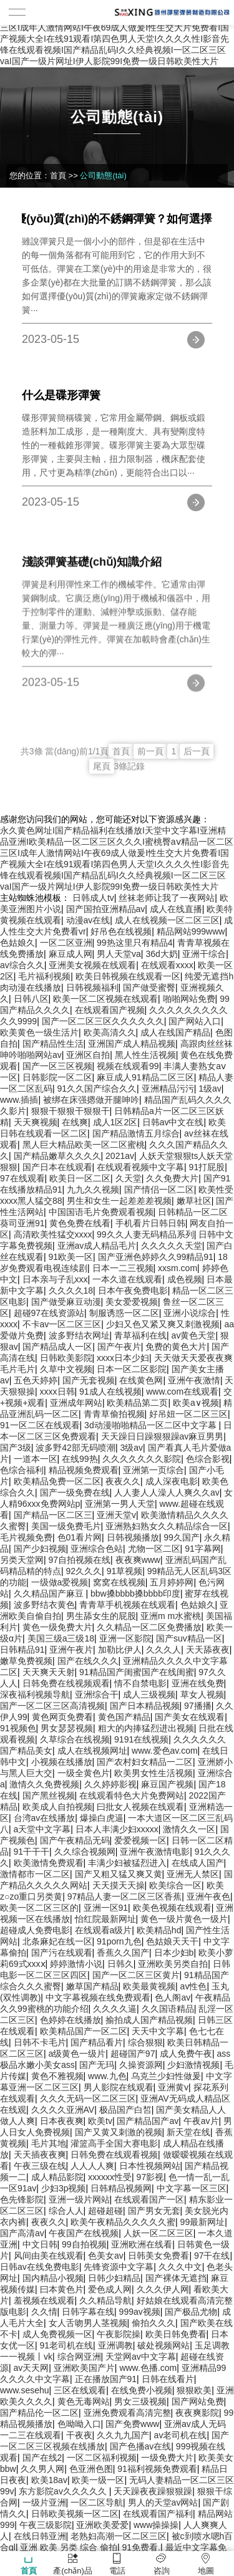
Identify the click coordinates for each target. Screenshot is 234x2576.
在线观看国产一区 (149, 2199)
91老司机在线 (67, 2345)
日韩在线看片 (168, 2379)
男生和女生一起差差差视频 (119, 1201)
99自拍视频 (84, 2244)
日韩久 (120, 1964)
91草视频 (125, 1571)
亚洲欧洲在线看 (141, 2244)
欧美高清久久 (110, 1032)
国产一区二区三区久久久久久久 (103, 1021)
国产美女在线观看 (190, 1717)
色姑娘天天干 (172, 1941)
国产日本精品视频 (145, 1706)
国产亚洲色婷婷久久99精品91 (155, 1257)
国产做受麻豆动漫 (66, 1302)
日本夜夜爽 (62, 2121)
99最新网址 (202, 2222)
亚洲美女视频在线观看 (92, 965)
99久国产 (181, 1537)
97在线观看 (22, 1178)
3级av (131, 1448)
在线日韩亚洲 (40, 2536)
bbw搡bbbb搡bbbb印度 (135, 1593)
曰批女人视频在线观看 (140, 1807)
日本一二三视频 (123, 1268)
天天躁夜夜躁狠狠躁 (153, 2491)
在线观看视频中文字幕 (140, 1167)
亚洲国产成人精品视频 (131, 1044)
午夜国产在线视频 (84, 2233)
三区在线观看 (80, 2390)
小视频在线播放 (61, 1762)
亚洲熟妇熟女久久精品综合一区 (166, 1526)
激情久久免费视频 (44, 1784)
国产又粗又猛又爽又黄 (118, 1874)
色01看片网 (79, 1537)
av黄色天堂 (194, 1335)
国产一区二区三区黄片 (136, 1975)
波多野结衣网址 (79, 1335)
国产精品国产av (147, 2121)
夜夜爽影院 (197, 2413)
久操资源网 (141, 2065)
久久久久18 (71, 1290)
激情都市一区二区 (35, 1874)
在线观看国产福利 (158, 2514)
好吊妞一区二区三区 (188, 1414)
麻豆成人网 (70, 954)
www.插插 (19, 1100)
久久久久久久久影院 (141, 1459)
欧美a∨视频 (196, 1403)
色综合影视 (208, 1459)
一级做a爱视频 (60, 1582)
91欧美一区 (71, 1257)
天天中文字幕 (158, 2031)
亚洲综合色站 (97, 1549)
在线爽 (75, 1122)
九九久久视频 (93, 1189)
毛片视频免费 (26, 1537)
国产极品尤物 (191, 2312)
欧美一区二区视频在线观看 (105, 999)
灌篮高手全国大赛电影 (114, 2143)
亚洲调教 (115, 2345)
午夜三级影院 (45, 2525)
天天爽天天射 (48, 1672)
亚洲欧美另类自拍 (173, 1964)
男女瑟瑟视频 (67, 1728)
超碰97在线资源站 (49, 1313)
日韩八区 (31, 999)
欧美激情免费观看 (49, 1863)
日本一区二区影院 (132, 1369)
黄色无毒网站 (83, 2401)
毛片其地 (48, 2143)
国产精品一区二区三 (53, 1515)
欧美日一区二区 (79, 1178)
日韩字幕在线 (88, 2312)
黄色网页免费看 (62, 1717)
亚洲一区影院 (125, 1638)
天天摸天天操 (118, 1885)
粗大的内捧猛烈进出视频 (146, 1728)
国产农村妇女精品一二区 (145, 1762)
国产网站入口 (194, 1021)
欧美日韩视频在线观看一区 (128, 976)
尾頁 (101, 766)
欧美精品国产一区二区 (83, 2031)
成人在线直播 (176, 909)
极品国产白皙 (125, 2110)
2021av (119, 1156)
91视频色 (18, 1728)
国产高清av (22, 2233)
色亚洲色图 (91, 2469)
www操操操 (156, 2525)
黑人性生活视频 (145, 1055)
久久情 (44, 2312)
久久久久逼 (115, 2009)
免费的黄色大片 (176, 1347)
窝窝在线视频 (119, 1582)
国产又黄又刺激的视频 (118, 2132)
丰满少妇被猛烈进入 (127, 1863)
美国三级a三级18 (60, 1638)
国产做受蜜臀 (149, 987)
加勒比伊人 (120, 1650)
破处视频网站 (163, 2345)
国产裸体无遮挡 (176, 2278)
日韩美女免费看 (158, 2256)
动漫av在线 (88, 920)
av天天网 (31, 2368)
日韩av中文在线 (173, 1122)
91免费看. (141, 2547)
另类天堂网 (22, 1560)
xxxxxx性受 (110, 2177)
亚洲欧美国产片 (84, 2368)
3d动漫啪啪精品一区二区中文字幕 (151, 1425)
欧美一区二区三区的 (39, 1908)
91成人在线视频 (110, 1391)
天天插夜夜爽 (40, 2155)
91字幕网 (203, 1549)
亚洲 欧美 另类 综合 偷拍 (68, 2547)
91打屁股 (207, 1167)
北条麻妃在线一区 (57, 1941)
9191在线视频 (141, 1739)
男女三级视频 (140, 2401)
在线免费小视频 (141, 2390)
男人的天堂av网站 (163, 2502)
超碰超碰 (105, 2211)
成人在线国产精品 (175, 1032)
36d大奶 (161, 954)
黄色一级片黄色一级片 (184, 1919)
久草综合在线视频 (75, 1739)
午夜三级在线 (40, 2166)
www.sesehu (24, 2390)
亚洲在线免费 (198, 1683)
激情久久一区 (189, 1829)
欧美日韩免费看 (176, 2334)
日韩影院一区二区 (57, 1077)
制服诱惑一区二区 (124, 1313)
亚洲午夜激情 (194, 1380)
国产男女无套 (154, 2211)
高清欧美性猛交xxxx (53, 1234)
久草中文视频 (66, 1369)
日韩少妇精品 (114, 2278)
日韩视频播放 (133, 1537)
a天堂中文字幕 (42, 1829)
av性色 (193, 1986)
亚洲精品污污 (168, 1088)
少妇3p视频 (63, 2188)
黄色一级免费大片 (57, 1627)
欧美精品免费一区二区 (57, 1481)
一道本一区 (35, 1459)
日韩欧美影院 (66, 1358)
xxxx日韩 (57, 1391)
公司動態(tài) (103, 175)
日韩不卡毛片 (40, 2042)
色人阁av (172, 1997)
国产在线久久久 (88, 1661)
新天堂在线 (188, 2132)
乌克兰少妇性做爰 (166, 2076)
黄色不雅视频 (57, 2076)
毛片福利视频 (44, 976)
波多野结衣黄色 (44, 1605)
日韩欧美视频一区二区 (75, 2514)
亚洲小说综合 (189, 1313)
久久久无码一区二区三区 (88, 2098)
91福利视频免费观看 (157, 2469)
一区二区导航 (97, 2502)
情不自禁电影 (140, 1683)
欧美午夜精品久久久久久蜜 (123, 2222)
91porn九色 (119, 1941)
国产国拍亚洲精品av (105, 909)
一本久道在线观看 (127, 1279)
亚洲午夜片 (71, 1650)
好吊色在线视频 (121, 931)
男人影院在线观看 (119, 2087)
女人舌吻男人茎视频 (88, 2323)
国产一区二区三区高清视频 (52, 1706)
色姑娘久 (17, 943)
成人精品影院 (57, 2177)
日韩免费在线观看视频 (114, 2155)
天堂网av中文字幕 (140, 2357)
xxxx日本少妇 (123, 1358)
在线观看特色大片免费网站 (131, 1795)
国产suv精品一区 (189, 1638)
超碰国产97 (132, 2054)
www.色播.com (148, 2368)
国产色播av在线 (141, 2446)
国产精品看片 (97, 2042)
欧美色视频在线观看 (172, 1908)
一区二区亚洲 (66, 943)
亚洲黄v (173, 2087)
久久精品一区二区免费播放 (149, 1627)
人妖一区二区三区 (158, 2233)
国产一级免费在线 (75, 1492)
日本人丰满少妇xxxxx (117, 1829)
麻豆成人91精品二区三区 (145, 1077)
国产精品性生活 (53, 1044)
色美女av (106, 2256)
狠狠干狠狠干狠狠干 (70, 1111)
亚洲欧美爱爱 (102, 2525)
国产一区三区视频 (57, 1066)
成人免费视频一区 (57, 2334)
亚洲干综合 (204, 954)
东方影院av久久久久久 (64, 2491)
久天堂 (128, 1178)
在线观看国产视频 (110, 1010)
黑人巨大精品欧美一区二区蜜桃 (83, 1145)
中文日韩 (39, 2244)
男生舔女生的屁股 (101, 1616)
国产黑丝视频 (48, 1795)
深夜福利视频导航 (35, 1694)
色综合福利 (22, 1470)
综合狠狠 (145, 2042)
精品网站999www (191, 931)
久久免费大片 (172, 1178)
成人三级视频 (149, 1694)
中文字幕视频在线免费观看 (98, 1997)
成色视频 (184, 1279)
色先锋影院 (22, 2199)
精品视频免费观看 (84, 1470)
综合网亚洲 (79, 2357)
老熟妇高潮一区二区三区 (119, 2536)
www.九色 (107, 2076)
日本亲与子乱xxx (55, 1279)
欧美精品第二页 (137, 1403)
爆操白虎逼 (102, 1818)
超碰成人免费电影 (35, 1930)
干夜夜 (79, 2435)
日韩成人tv (93, 898)
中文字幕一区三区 (192, 2188)
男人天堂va (119, 954)
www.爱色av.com (165, 1751)
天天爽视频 (35, 1122)
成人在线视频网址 (92, 1751)
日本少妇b (174, 1953)
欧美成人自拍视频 (57, 1807)
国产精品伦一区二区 (39, 2413)
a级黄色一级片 (77, 2054)
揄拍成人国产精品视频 (149, 2020)
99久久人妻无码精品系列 (145, 1234)
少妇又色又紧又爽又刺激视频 (163, 1324)
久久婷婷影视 (110, 1784)
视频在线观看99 (128, 1066)
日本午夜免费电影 (133, 1290)
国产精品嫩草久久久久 (57, 1156)
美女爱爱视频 (131, 1302)
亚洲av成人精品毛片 (97, 1246)
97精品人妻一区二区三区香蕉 (124, 1896)
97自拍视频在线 (80, 1560)
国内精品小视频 (53, 2278)
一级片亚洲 (44, 2502)
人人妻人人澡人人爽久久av (167, 1492)
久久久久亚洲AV (63, 2110)
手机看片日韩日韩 (150, 1223)
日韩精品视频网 (121, 2188)
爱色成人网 (110, 2289)
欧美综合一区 (175, 1885)
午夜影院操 (118, 2334)
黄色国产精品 (124, 1717)
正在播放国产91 (106, 2379)
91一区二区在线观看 (40, 1425)
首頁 (58, 175)
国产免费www (132, 2424)
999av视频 (139, 2312)
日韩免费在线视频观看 (66, 1683)
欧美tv (100, 2121)
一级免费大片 (167, 2458)
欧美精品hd (159, 1930)
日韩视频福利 (92, 987)
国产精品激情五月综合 (136, 1133)
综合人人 (66, 2211)
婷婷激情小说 (76, 1964)
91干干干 (32, 1852)
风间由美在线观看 (49, 2256)
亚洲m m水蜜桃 (170, 1616)
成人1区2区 (115, 1122)
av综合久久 (22, 965)
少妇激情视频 (193, 2065)
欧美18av (49, 2480)
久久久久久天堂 (171, 1246)
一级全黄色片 (83, 1773)
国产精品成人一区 (57, 1347)
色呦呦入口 (79, 2424)
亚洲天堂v (116, 1515)
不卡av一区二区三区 (62, 1324)
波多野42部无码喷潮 (75, 1448)
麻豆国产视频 (167, 1784)
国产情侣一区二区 (159, 1189)
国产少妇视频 (40, 1549)
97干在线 (212, 2256)
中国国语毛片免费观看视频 (101, 1212)
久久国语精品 (168, 2009)
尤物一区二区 (154, 1549)
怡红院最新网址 (105, 1919)
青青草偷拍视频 (114, 1414)
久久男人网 (42, 2469)
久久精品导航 (105, 2300)
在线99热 (80, 1459)
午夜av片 (201, 2121)
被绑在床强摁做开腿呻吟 (91, 1100)
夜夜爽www (137, 1560)
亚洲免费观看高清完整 (127, 2413)
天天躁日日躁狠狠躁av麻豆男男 (162, 1436)
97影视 (150, 2177)
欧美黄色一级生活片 (39, 1032)
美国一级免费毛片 (66, 1526)
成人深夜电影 (171, 1481)
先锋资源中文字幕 (119, 2267)
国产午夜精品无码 (75, 1840)
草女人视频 (202, 1694)
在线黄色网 (141, 1380)
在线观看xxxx (167, 965)
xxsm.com (177, 1268)
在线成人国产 (198, 1863)
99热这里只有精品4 (134, 943)
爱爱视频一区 (140, 1840)
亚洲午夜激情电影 (155, 1852)
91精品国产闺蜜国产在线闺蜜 (136, 1672)
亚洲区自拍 (88, 1055)
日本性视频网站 (149, 2166)
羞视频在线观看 (44, 2300)
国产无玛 (96, 2065)
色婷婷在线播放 (70, 2020)
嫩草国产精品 (92, 1986)
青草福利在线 (140, 1335)
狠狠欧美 (194, 2390)
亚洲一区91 (106, 1908)
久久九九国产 (123, 2435)
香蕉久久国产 (123, 1953)
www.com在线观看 (182, 1391)
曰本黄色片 (62, 2289)
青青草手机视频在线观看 (127, 1605)
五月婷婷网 (171, 1582)
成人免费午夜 (186, 2054)
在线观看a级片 (103, 1930)
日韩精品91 (22, 1650)
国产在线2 (42, 2458)
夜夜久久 (122, 1481)
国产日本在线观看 (57, 1167)
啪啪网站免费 (189, 999)
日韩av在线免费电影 (39, 2267)
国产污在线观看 (61, 1953)
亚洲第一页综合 (153, 1470)
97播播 (198, 1706)
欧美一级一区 (98, 2480)
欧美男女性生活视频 (153, 1773)
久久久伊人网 (163, 2289)
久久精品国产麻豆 (50, 1593)
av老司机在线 (180, 2435)
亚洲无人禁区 (193, 1874)
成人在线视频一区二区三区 (167, 920)
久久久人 (163, 1650)
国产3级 (15, 1448)
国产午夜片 (119, 1347)
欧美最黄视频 (149, 1986)
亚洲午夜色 (208, 1896)
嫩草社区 (194, 1201)
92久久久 (84, 1571)
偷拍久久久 (153, 2323)
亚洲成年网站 (76, 1403)
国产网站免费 (198, 2401)
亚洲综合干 (97, 1694)
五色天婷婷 (35, 1380)
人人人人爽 (92, 2166)
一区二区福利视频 (102, 2458)
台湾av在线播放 (45, 1818)
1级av (210, 1088)
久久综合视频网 (84, 1852)
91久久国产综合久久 (97, 1088)
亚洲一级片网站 (79, 2199)
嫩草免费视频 (26, 1661)
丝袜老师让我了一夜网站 (167, 898)
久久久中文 (180, 2267)
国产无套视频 (88, 1380)
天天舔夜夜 (208, 1650)
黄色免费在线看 (79, 1223)
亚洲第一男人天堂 (120, 1504)
